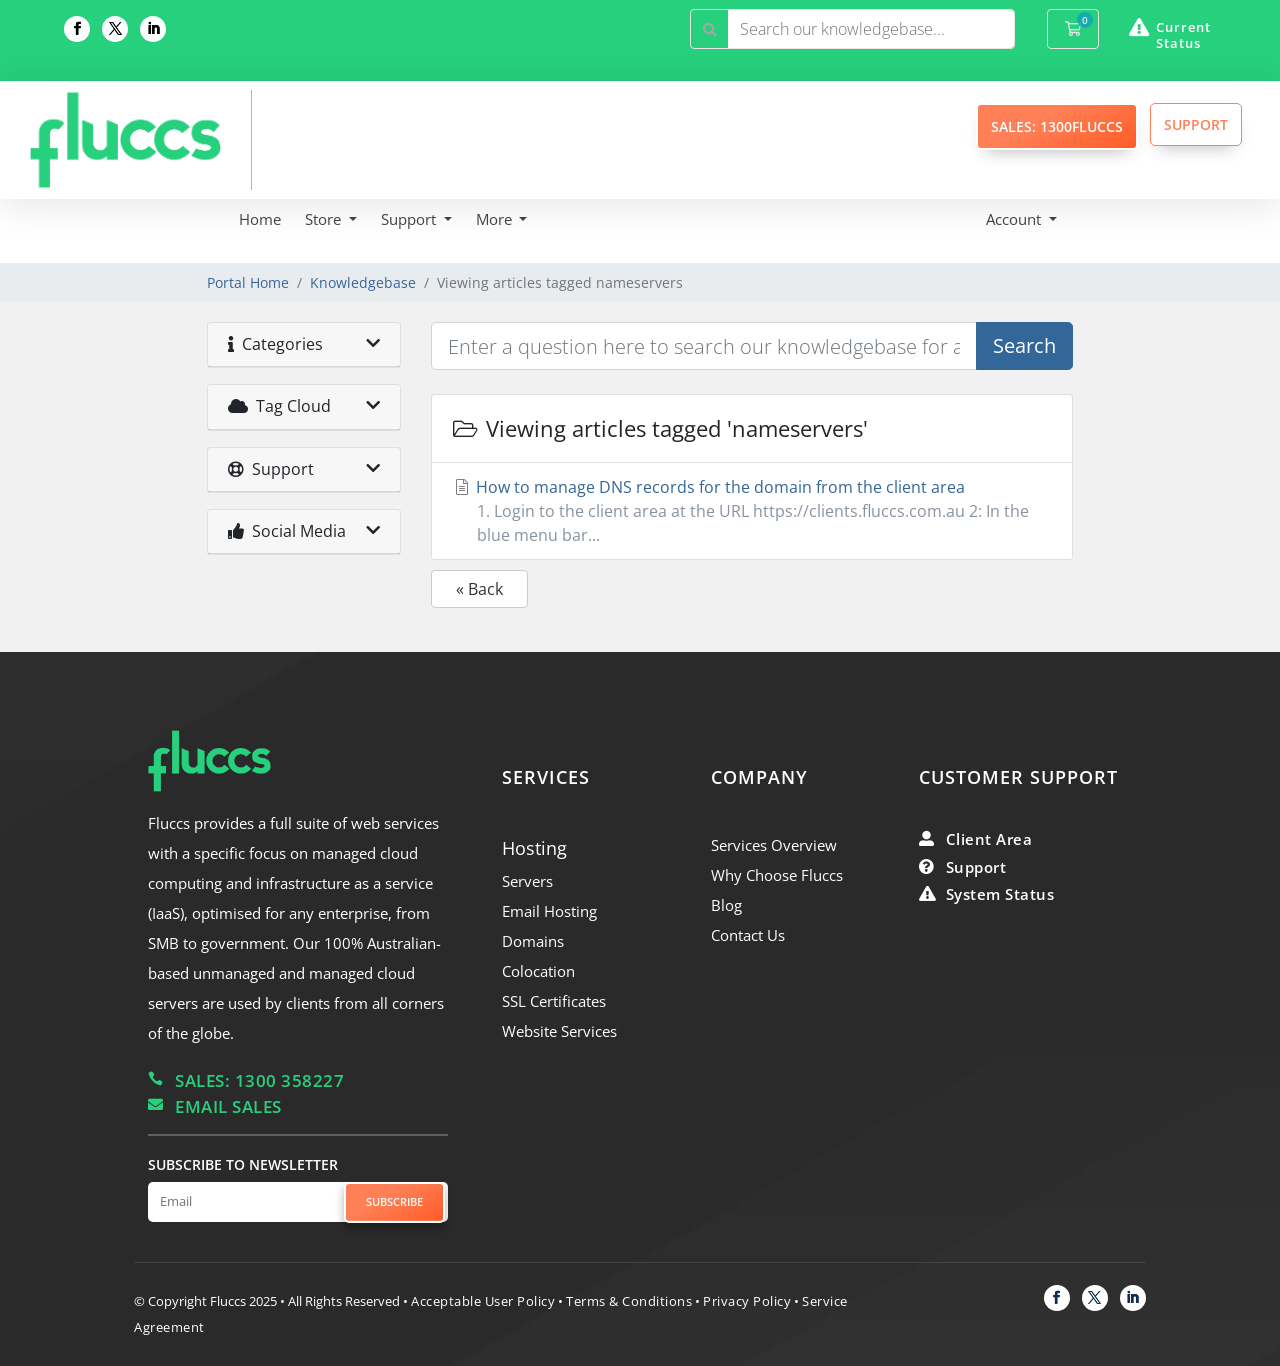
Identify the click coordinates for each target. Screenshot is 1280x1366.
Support (410, 219)
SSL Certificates (554, 1001)
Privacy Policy (747, 1301)
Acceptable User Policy (483, 1301)
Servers (527, 881)
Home (260, 219)
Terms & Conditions (629, 1301)
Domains (533, 941)
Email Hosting (549, 911)
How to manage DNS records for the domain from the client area (752, 511)
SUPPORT (1196, 124)
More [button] (496, 219)
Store (325, 219)
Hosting (534, 848)
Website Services (559, 1031)
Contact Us (748, 935)
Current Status (1183, 35)
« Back (479, 589)
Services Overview (774, 845)
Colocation (538, 971)
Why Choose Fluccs (777, 875)
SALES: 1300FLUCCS (1057, 126)
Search (1024, 345)
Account (1015, 219)
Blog (726, 905)
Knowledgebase (363, 282)
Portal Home (248, 282)
